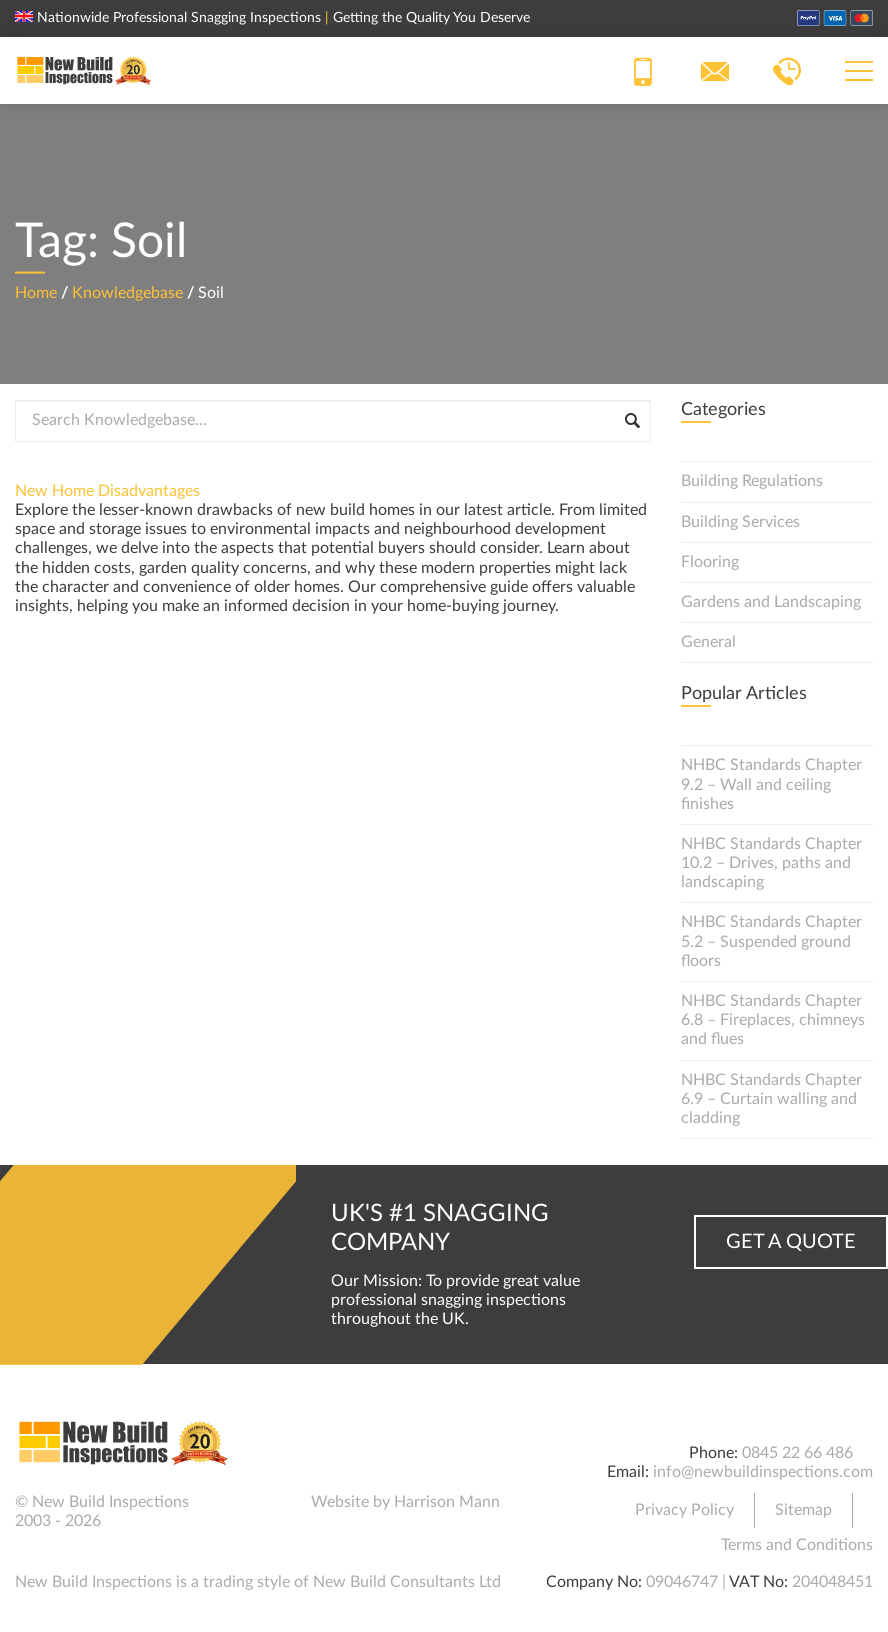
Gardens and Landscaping (771, 602)
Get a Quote (791, 1242)
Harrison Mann (447, 1502)
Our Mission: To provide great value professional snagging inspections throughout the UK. (455, 1300)
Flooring (710, 562)
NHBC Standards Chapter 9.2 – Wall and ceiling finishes (771, 784)
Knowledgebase (127, 292)
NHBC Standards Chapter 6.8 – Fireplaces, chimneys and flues (773, 1020)
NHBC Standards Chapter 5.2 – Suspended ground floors (771, 941)
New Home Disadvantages (107, 491)
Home (36, 292)
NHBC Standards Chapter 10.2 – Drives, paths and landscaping (771, 863)
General (708, 642)
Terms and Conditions (797, 1545)
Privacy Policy (684, 1510)
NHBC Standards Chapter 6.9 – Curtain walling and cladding (771, 1099)
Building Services (740, 522)
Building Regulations (752, 481)
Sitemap (803, 1510)
